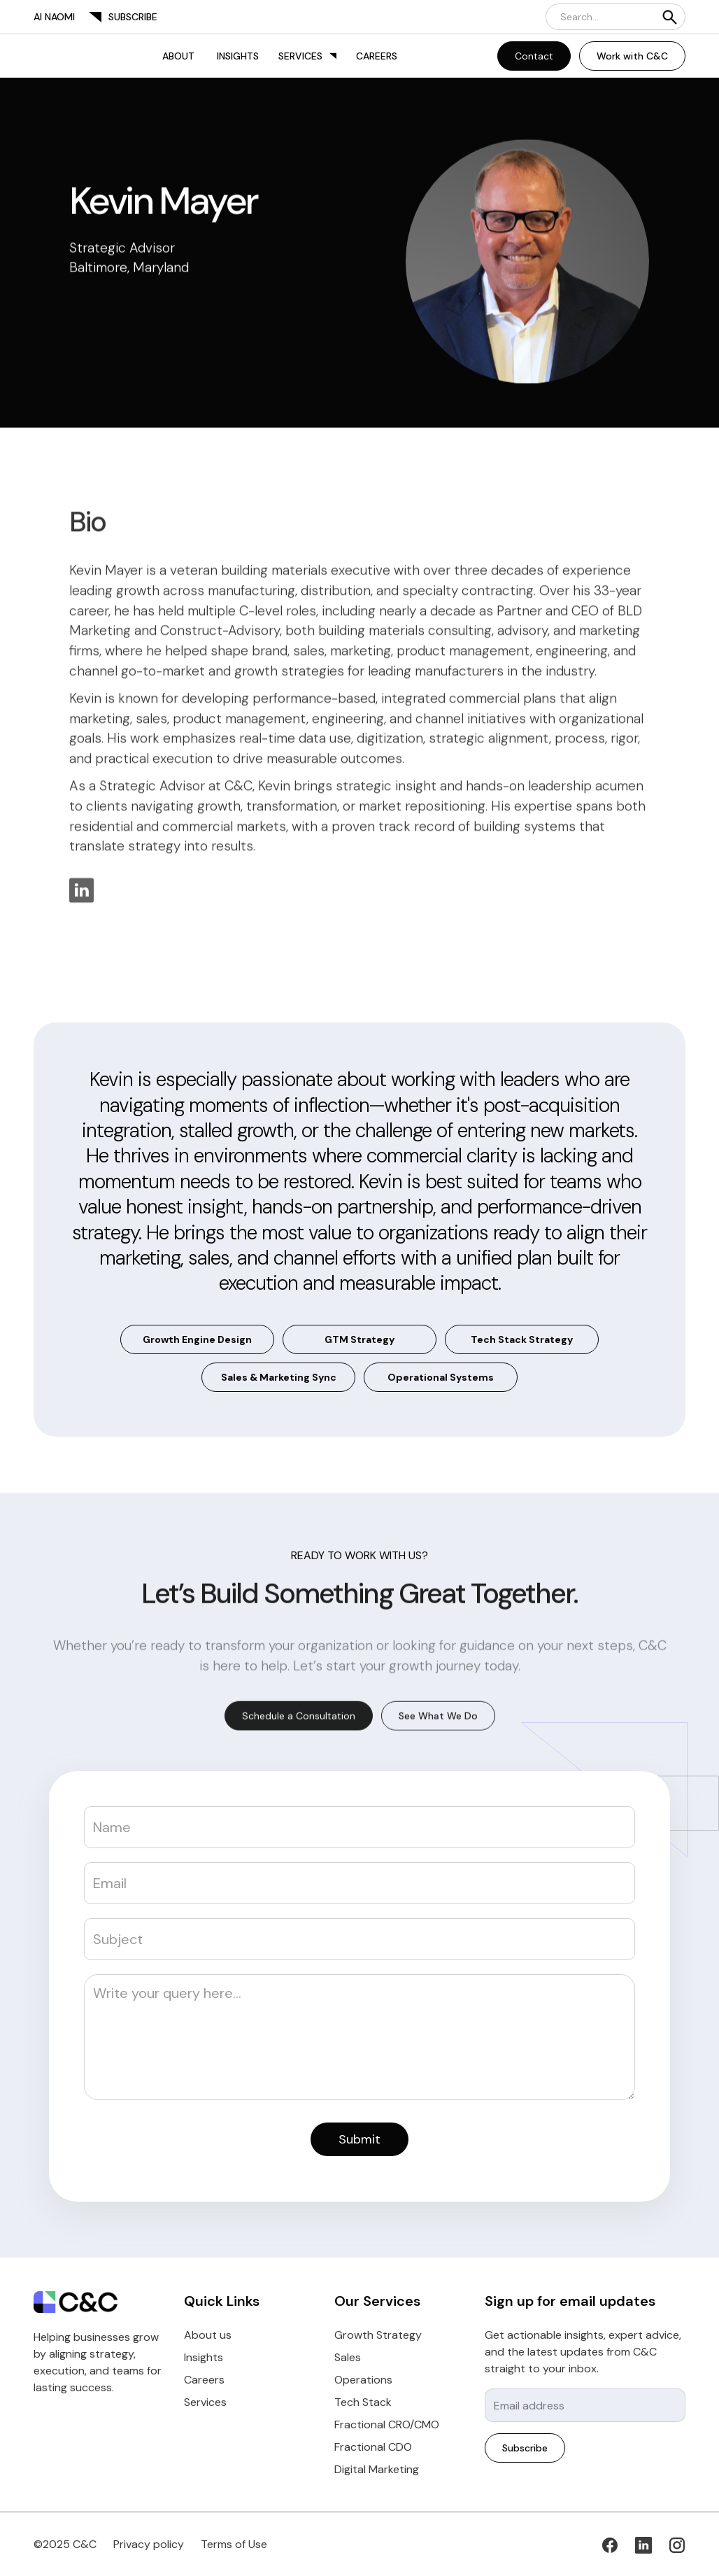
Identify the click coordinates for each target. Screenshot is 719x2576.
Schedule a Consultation (298, 1718)
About (178, 56)
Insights (238, 56)
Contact (534, 56)
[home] (48, 56)
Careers (376, 56)
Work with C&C (632, 56)
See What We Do (438, 1718)
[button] (307, 56)
